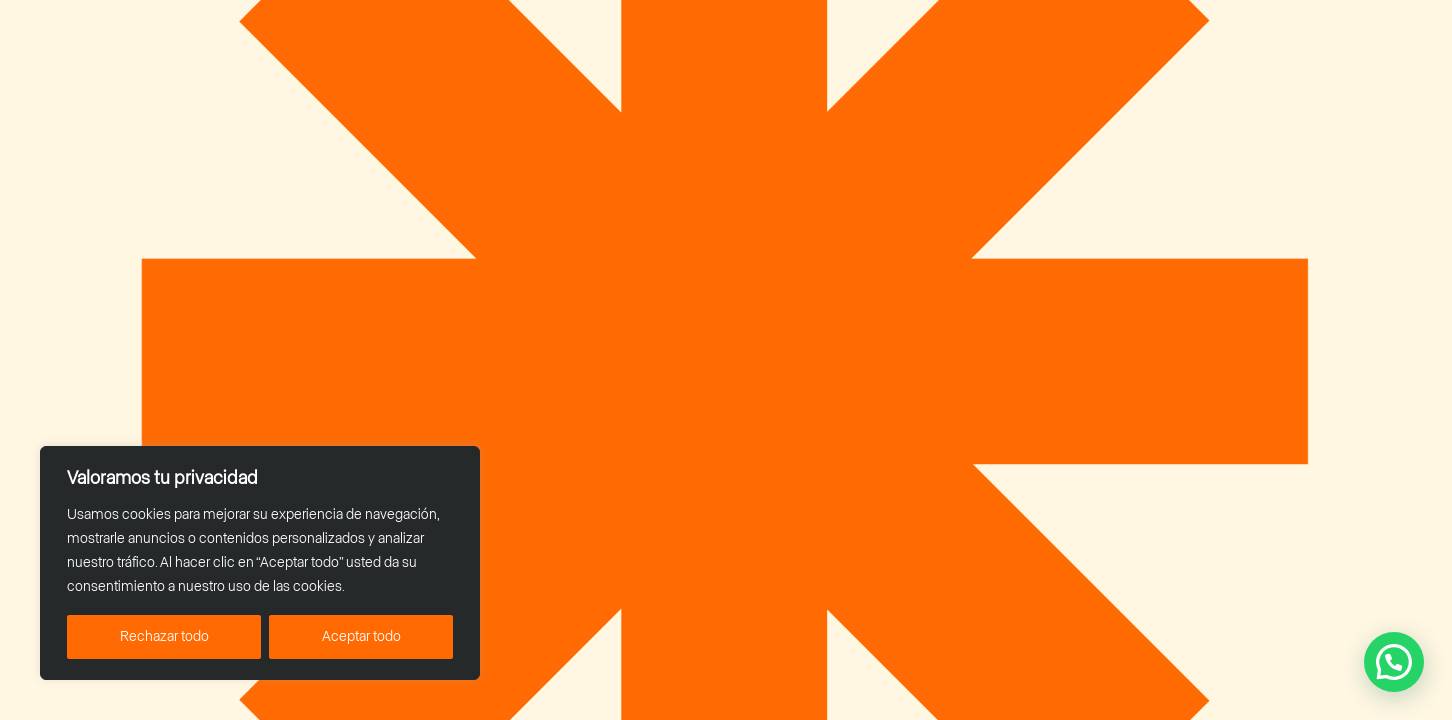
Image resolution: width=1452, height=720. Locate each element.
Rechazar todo (164, 637)
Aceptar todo (361, 637)
